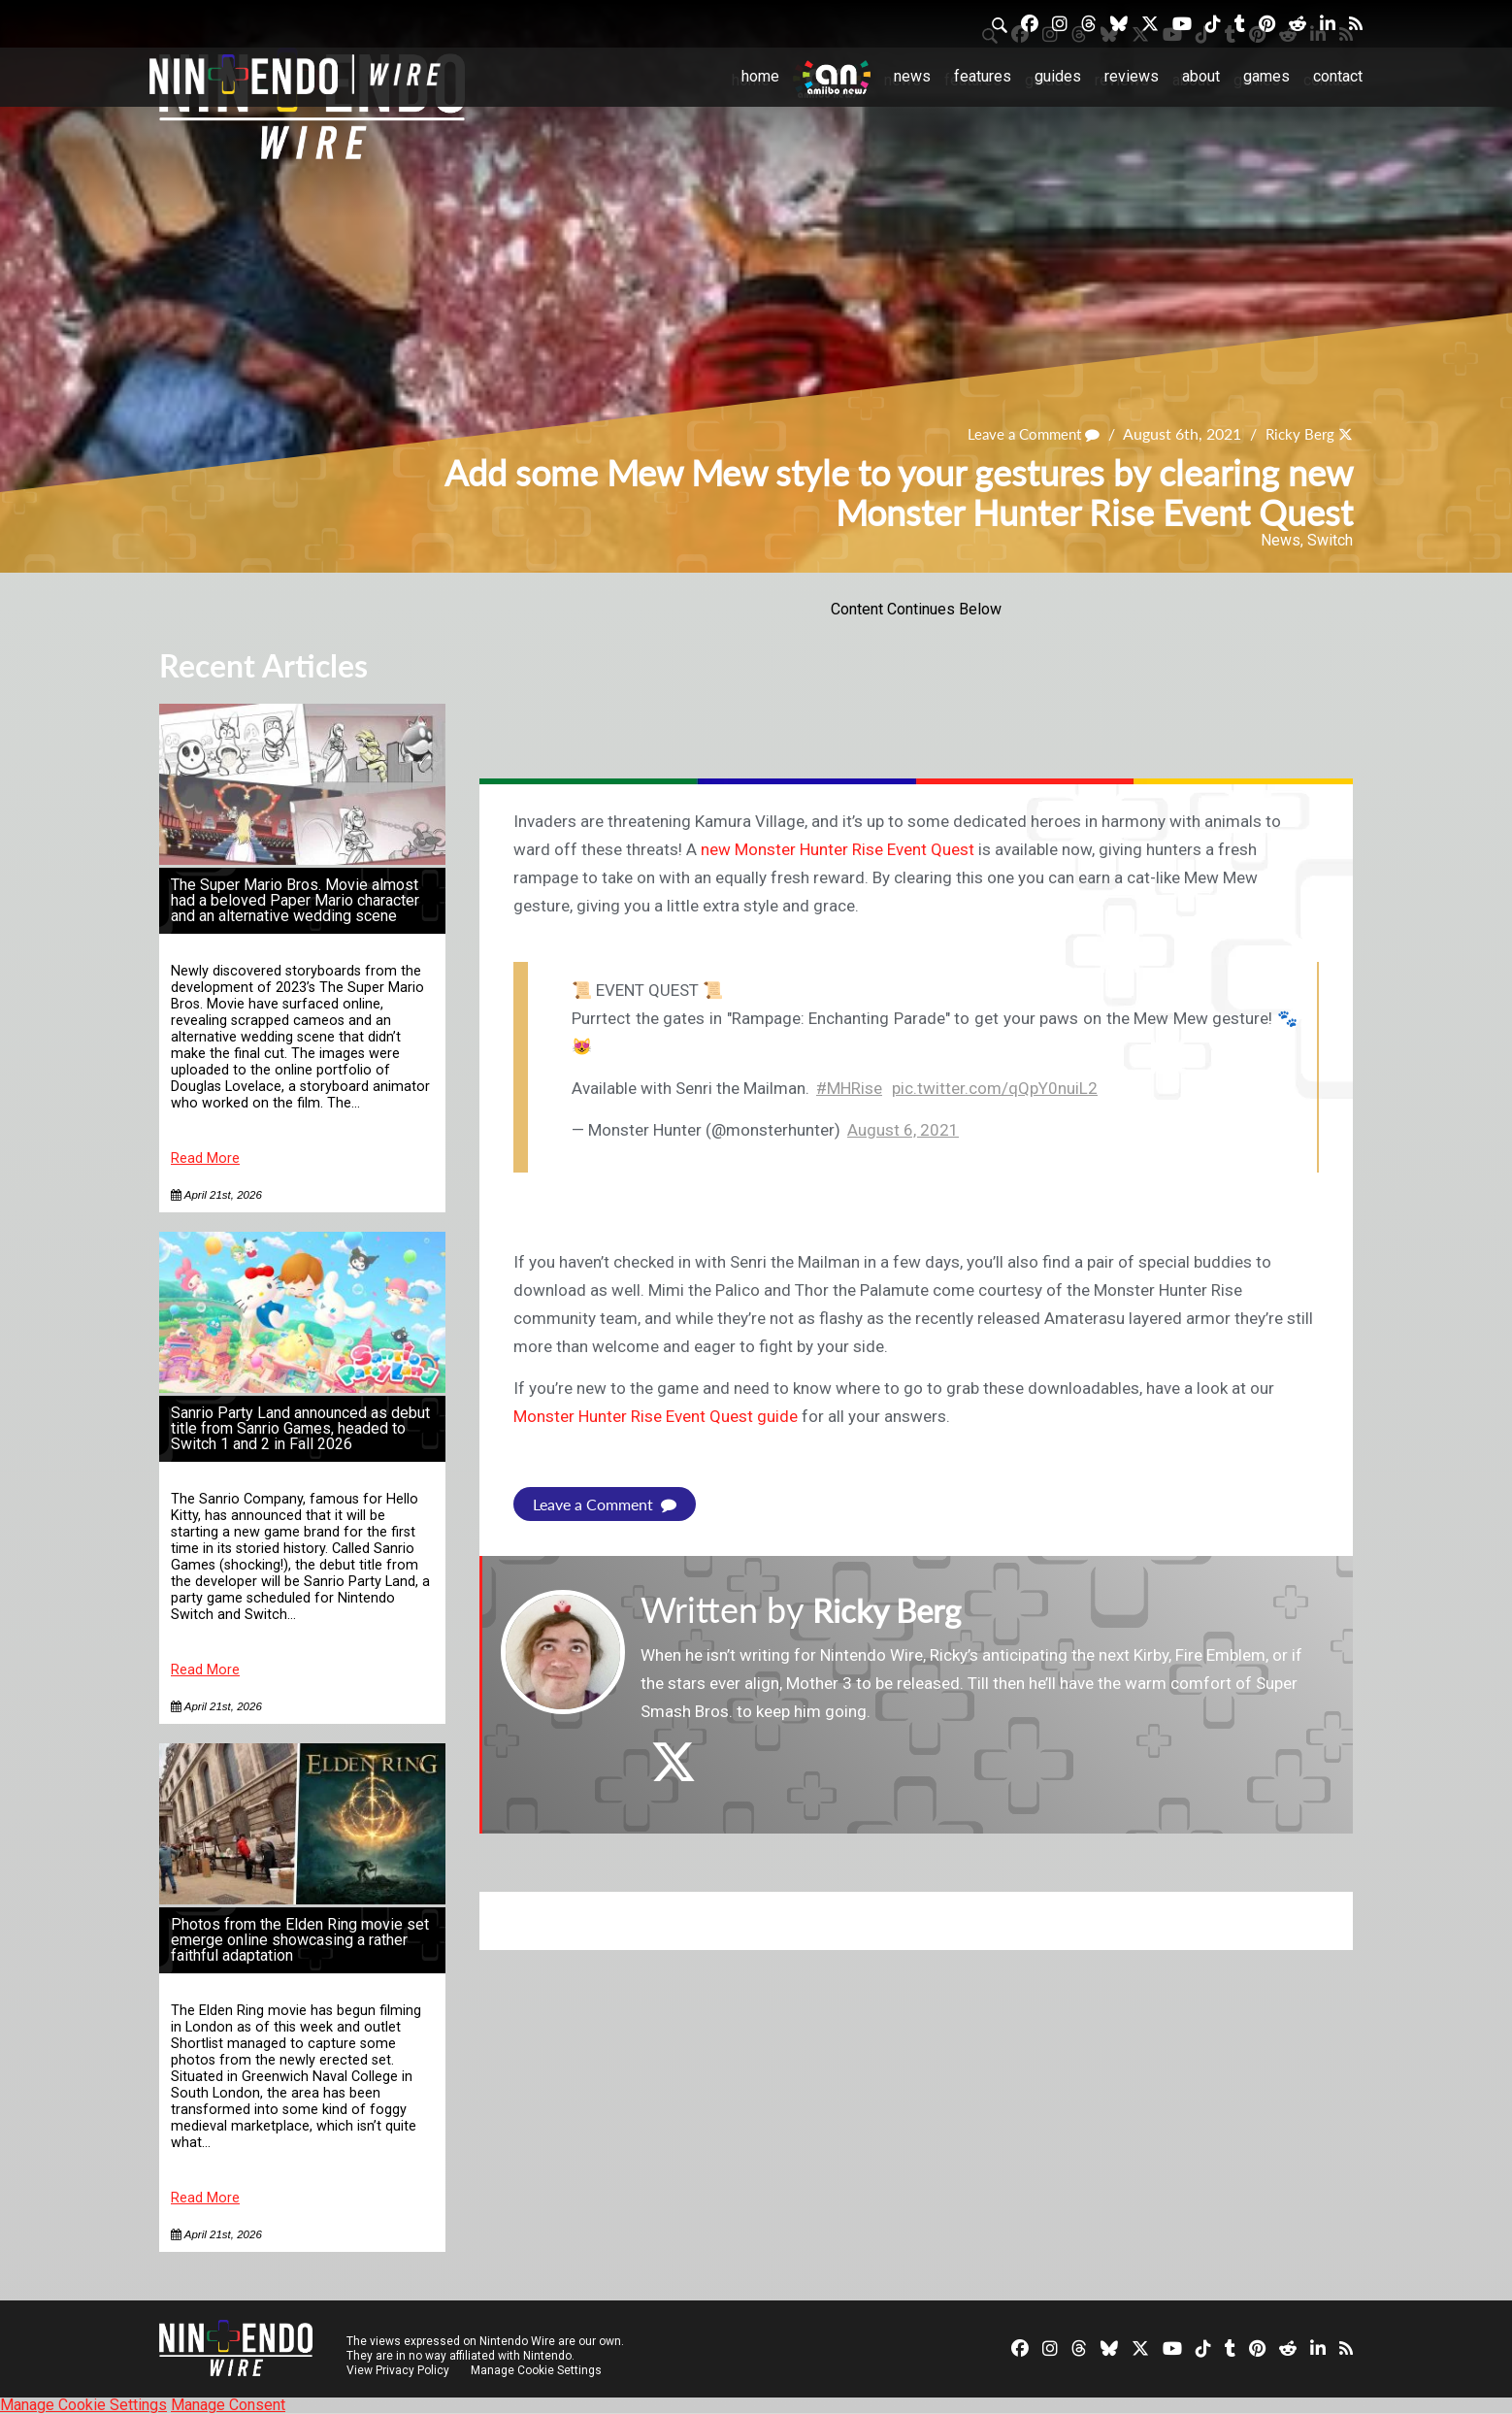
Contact (1338, 76)
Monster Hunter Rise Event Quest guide (655, 1416)
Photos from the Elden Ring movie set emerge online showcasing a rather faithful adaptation (300, 1940)
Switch (1330, 540)
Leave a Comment (1026, 434)
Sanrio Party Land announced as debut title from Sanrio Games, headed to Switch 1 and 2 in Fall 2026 (300, 1428)
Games (1266, 76)
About (1201, 76)
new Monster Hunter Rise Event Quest (837, 849)
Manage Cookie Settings (537, 2370)
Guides (1058, 76)
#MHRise (849, 1088)
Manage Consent (228, 2405)
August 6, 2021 (903, 1130)
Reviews (1131, 76)
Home (760, 76)
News (912, 76)
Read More (205, 1158)
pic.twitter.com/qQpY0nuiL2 (995, 1088)
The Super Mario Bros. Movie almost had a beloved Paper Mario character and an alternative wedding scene (295, 900)
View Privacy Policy (397, 2370)
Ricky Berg (1297, 434)
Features (982, 76)
